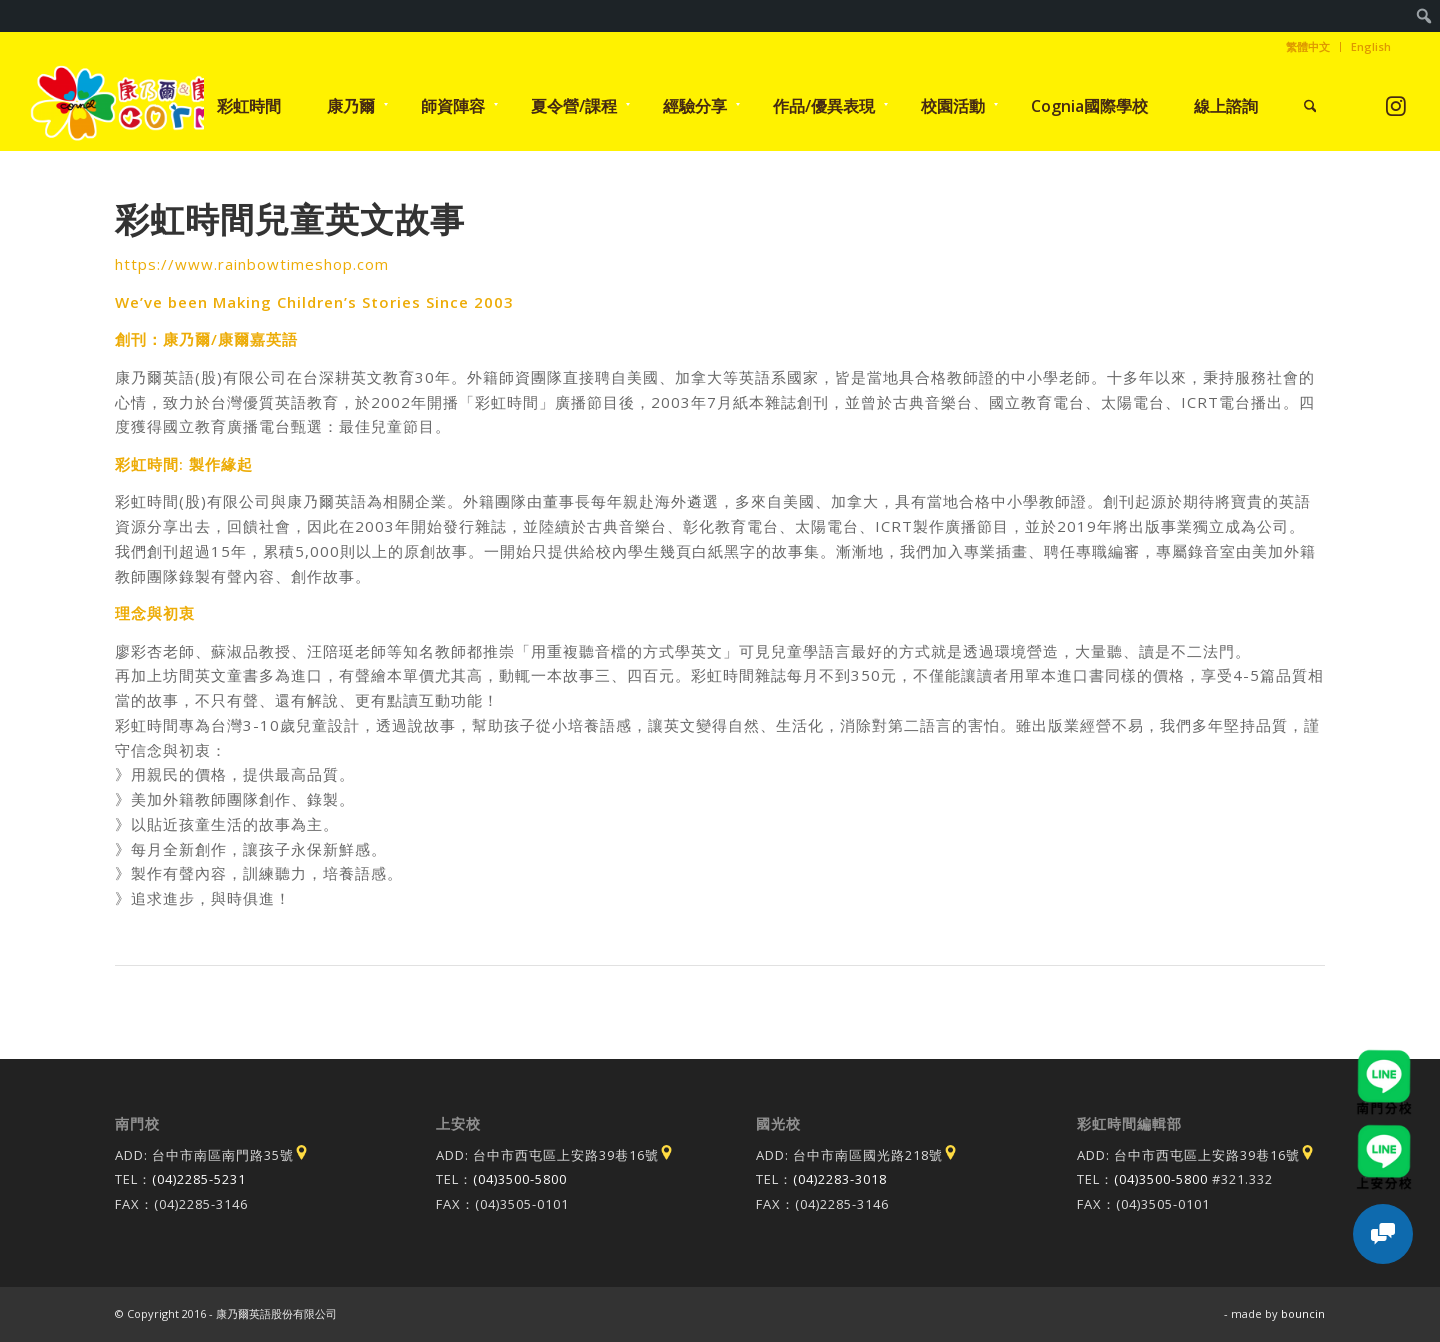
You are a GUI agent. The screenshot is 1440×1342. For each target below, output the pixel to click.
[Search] (1310, 106)
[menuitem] (1424, 16)
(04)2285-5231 (199, 1179)
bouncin (1303, 1313)
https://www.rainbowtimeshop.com (252, 264)
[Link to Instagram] (1396, 105)
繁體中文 (1308, 46)
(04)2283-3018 (840, 1179)
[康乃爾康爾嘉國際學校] (143, 106)
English (1371, 46)
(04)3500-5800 (520, 1179)
